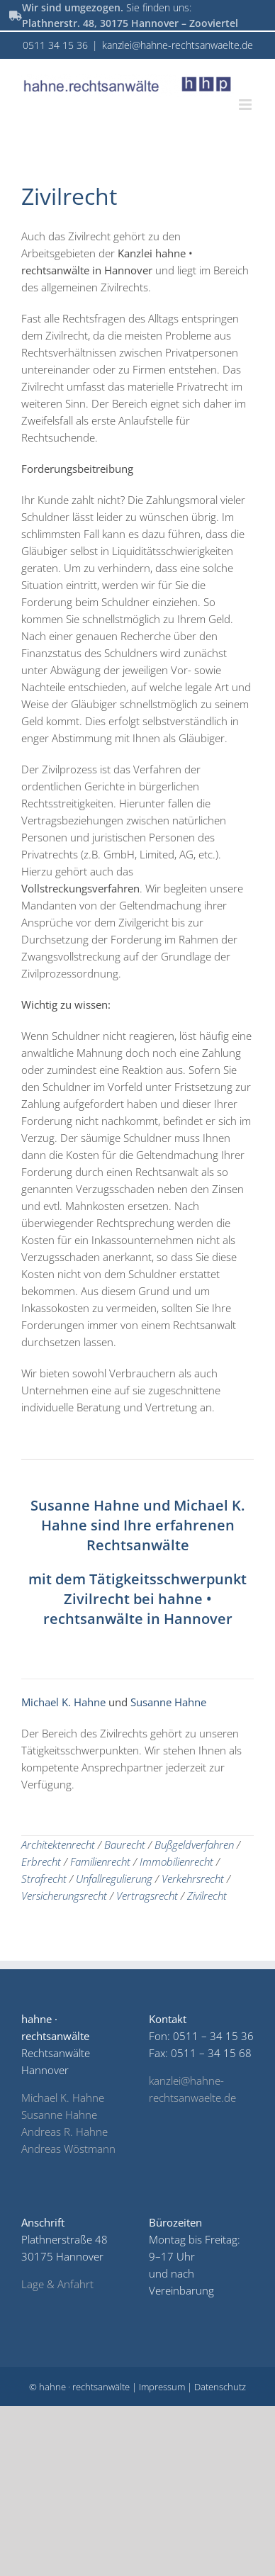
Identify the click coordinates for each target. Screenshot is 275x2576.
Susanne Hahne (86, 1505)
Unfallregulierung (114, 1878)
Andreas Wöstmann (68, 2148)
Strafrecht (44, 1878)
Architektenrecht (58, 1844)
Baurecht (124, 1844)
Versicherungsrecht (64, 1895)
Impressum (162, 2386)
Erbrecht (41, 1861)
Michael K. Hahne (64, 1702)
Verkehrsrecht (193, 1878)
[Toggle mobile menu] (246, 104)
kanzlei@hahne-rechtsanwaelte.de (177, 45)
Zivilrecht (207, 1895)
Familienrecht (100, 1861)
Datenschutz (220, 2386)
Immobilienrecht (176, 1861)
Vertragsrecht (147, 1895)
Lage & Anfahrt (57, 2284)
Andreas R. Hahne (64, 2131)
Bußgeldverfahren (194, 1844)
